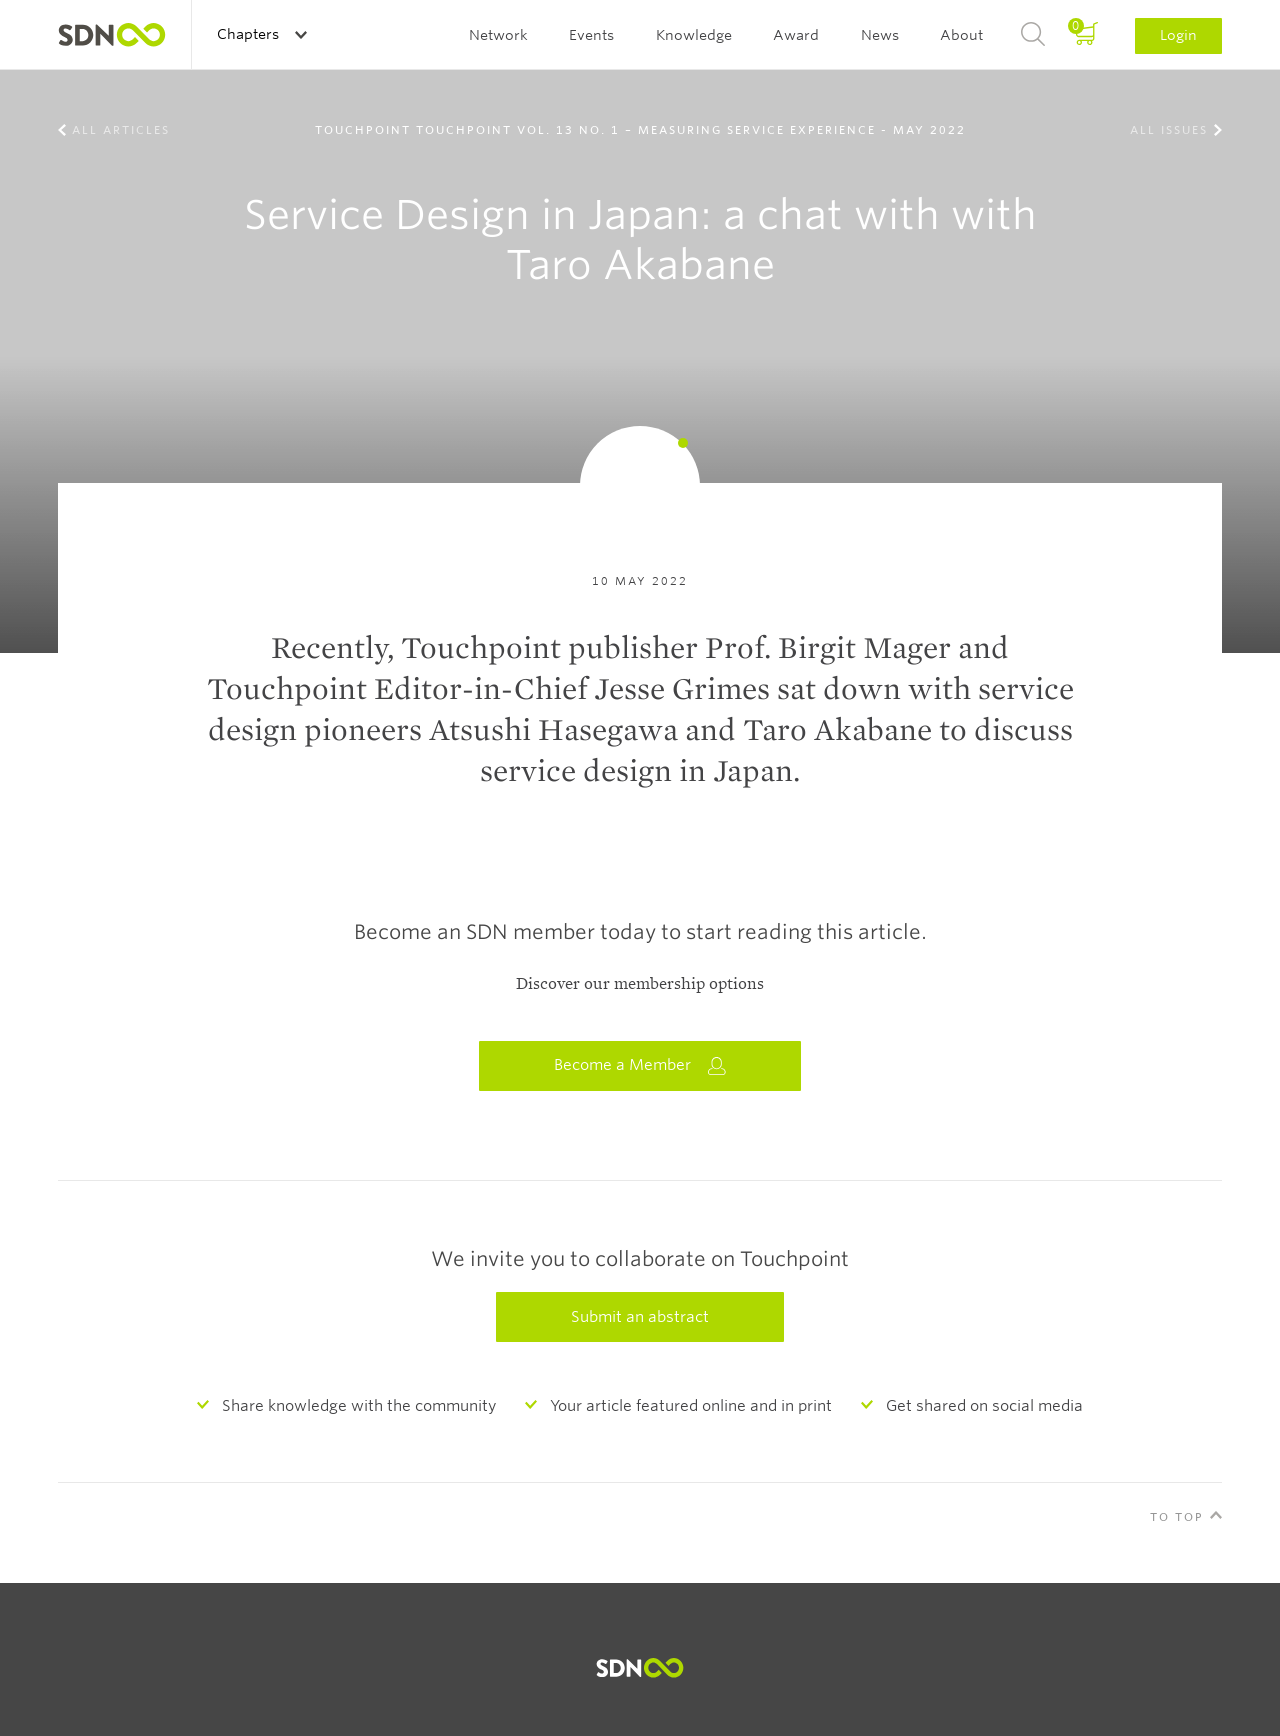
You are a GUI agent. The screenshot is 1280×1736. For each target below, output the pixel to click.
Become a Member (640, 1065)
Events (591, 35)
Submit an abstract (640, 1317)
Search (1033, 35)
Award (796, 35)
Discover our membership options (640, 984)
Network (498, 35)
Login (1178, 35)
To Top (1177, 1517)
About (961, 35)
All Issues (1169, 130)
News (880, 35)
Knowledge (694, 35)
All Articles (121, 130)
